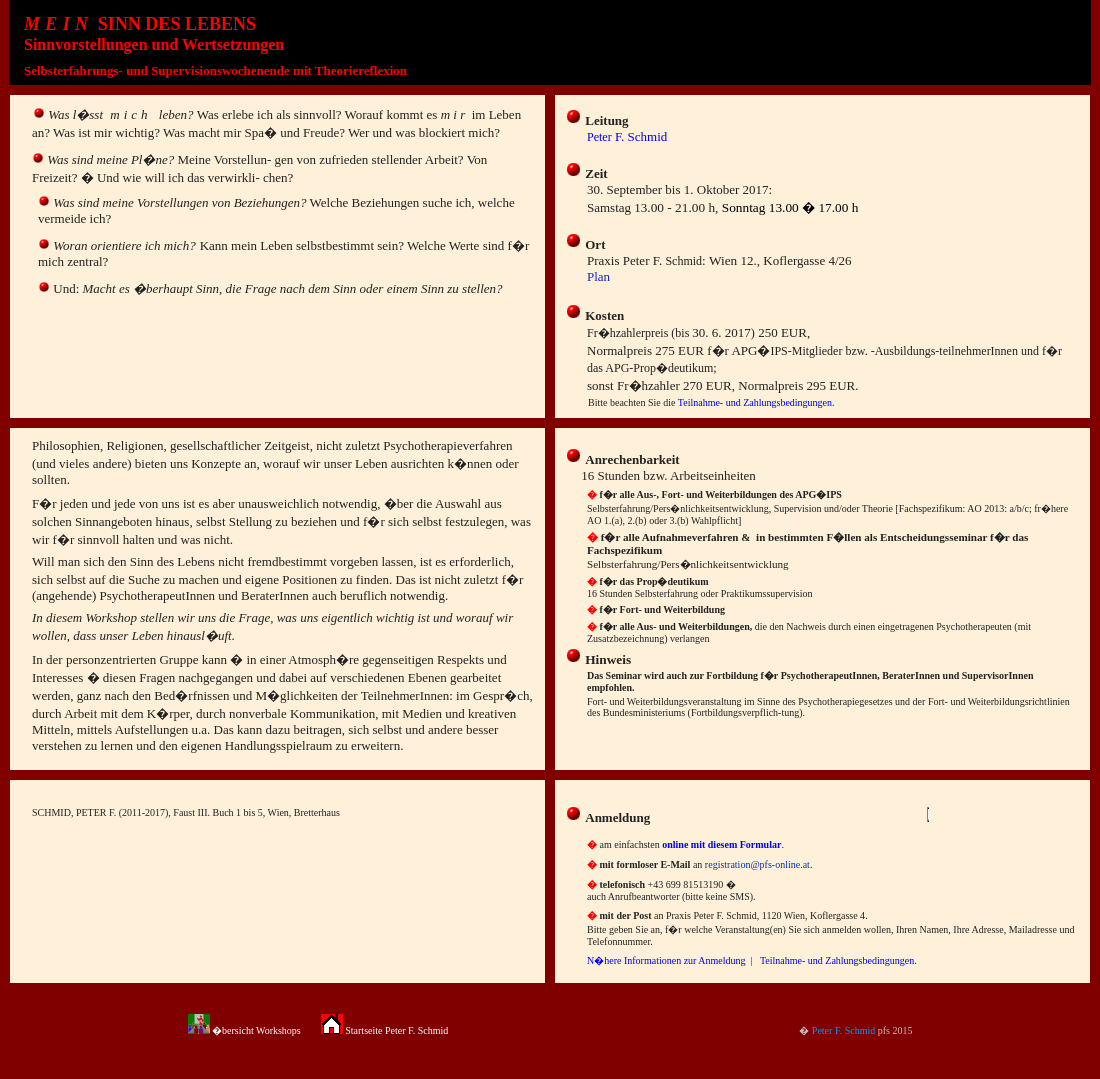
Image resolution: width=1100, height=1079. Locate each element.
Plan (598, 276)
